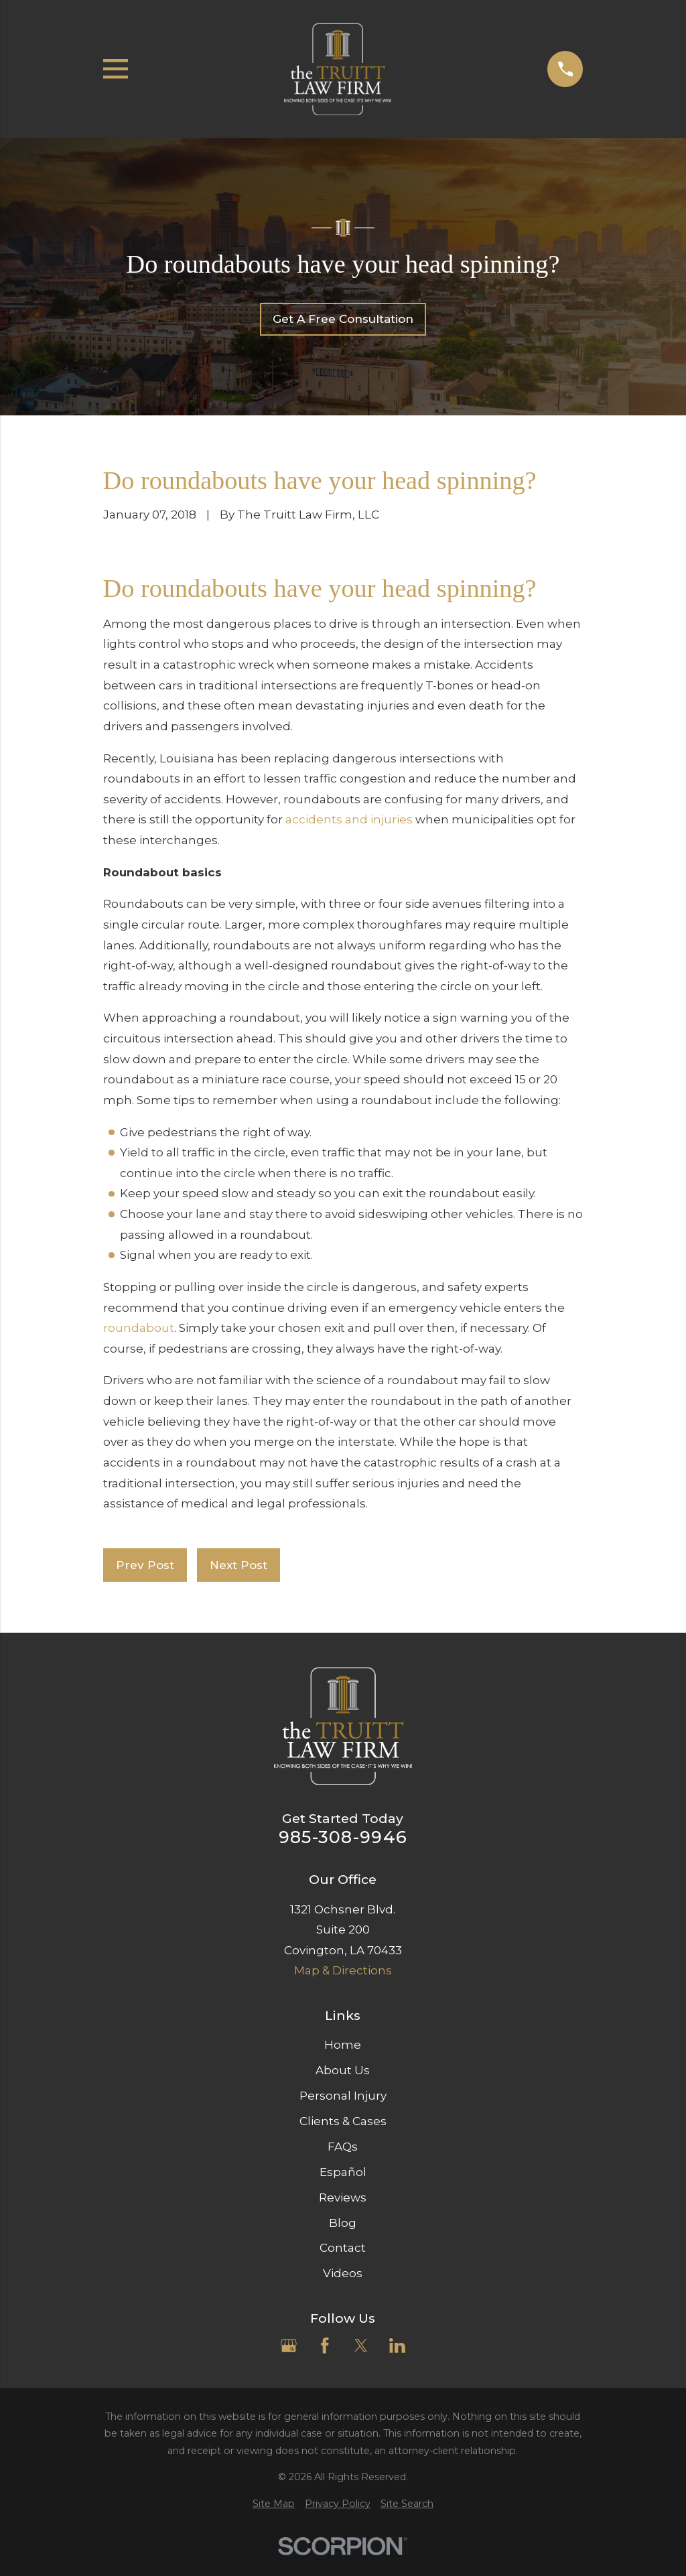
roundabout (138, 1328)
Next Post (238, 1565)
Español (343, 2172)
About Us (343, 2070)
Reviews (342, 2197)
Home (342, 2044)
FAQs (343, 2146)
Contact (343, 2247)
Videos (342, 2273)
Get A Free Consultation (343, 319)
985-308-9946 (343, 1837)
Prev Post (145, 1565)
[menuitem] (274, 2504)
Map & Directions (343, 1970)
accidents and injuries (349, 819)
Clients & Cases (343, 2121)
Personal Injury (343, 2095)
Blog (342, 2223)
